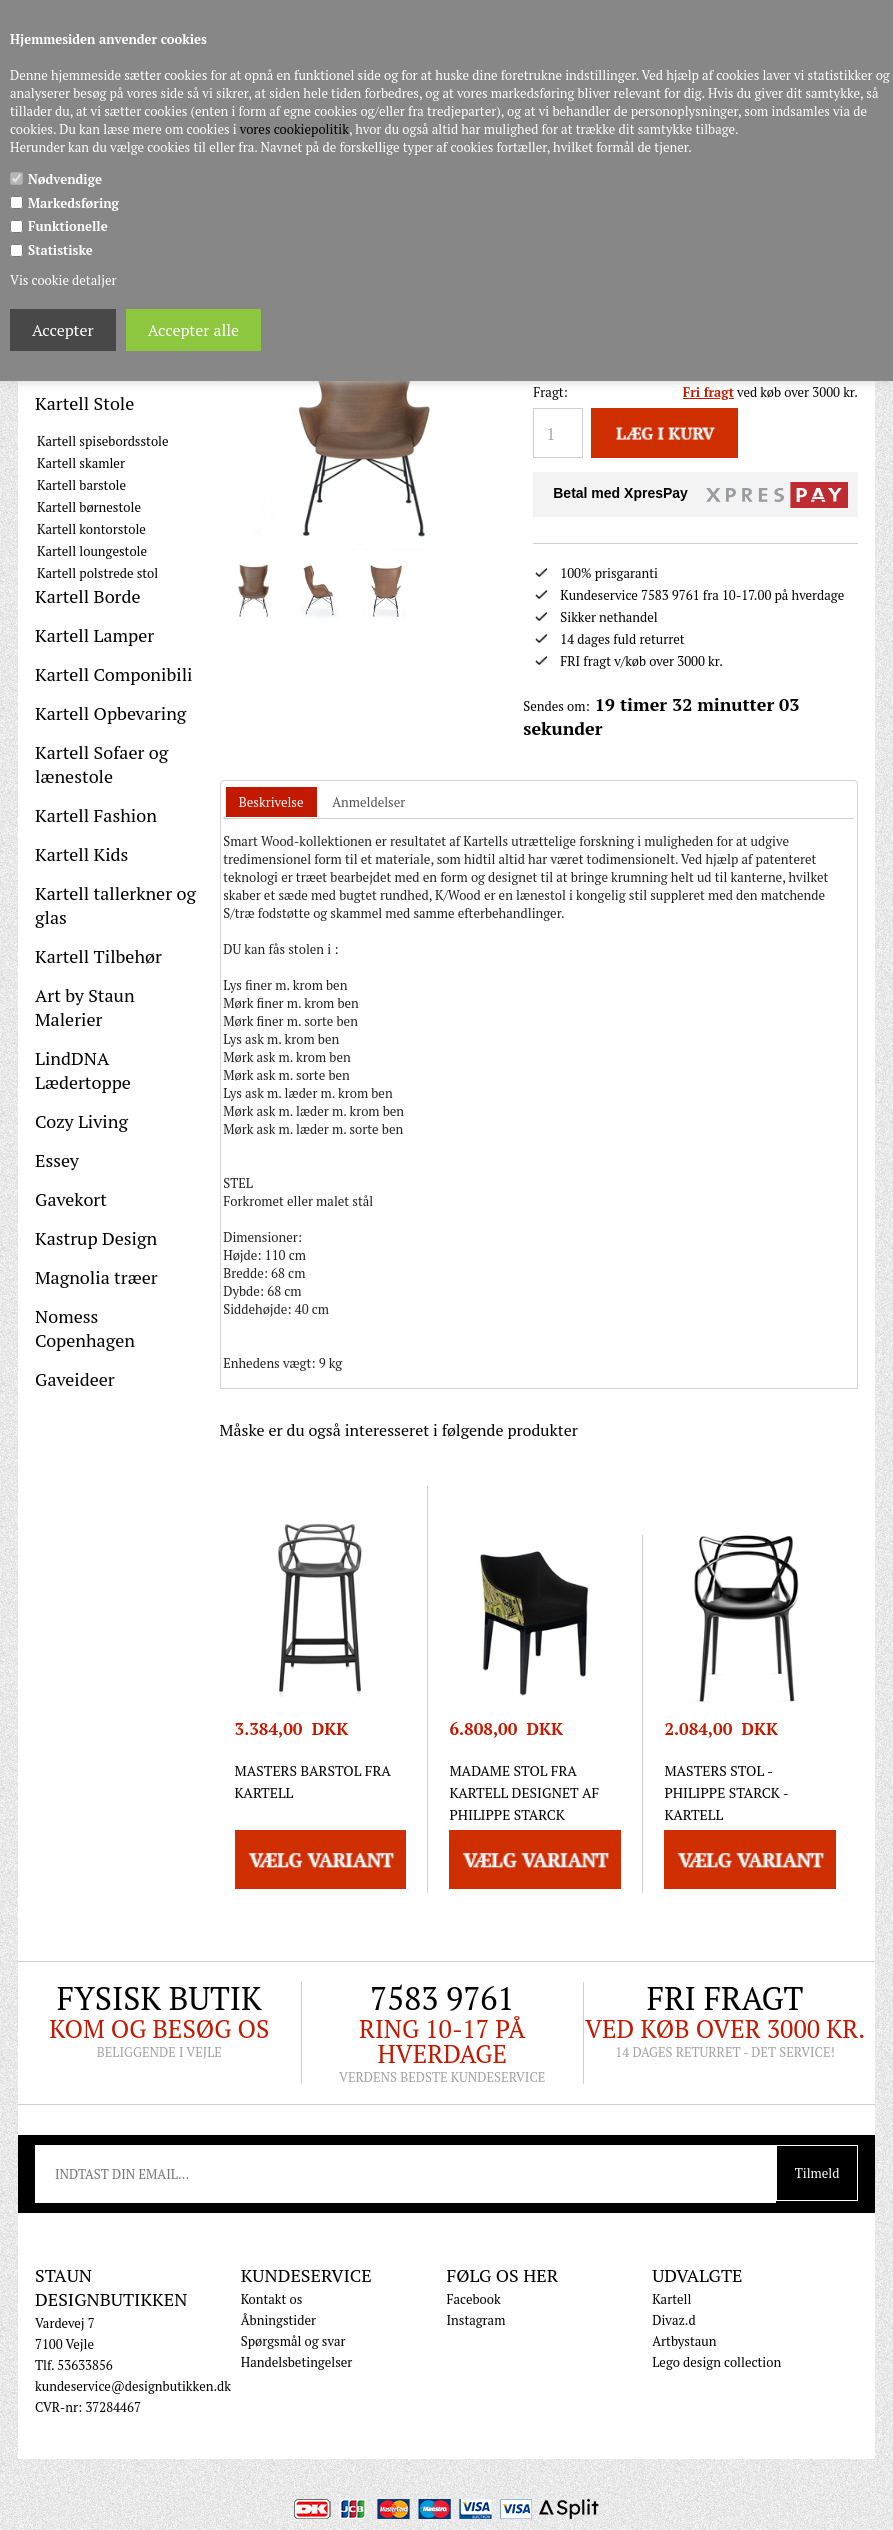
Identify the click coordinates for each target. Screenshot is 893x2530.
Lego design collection (716, 2362)
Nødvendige (65, 179)
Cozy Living (81, 1121)
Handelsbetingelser (297, 2362)
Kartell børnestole (89, 507)
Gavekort (71, 1199)
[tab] (271, 802)
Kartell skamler (81, 463)
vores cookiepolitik (294, 129)
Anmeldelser (368, 802)
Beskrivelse (271, 802)
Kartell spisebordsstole (103, 441)
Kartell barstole (81, 485)
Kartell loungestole (92, 551)
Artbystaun (684, 2341)
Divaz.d (673, 2320)
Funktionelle (68, 226)
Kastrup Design (96, 1238)
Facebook (473, 2299)
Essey (57, 1160)
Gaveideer (75, 1379)
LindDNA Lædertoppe (83, 1070)
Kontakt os (272, 2299)
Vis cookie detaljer (63, 280)
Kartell (671, 2299)
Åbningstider (278, 2320)
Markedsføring (73, 203)
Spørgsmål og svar (293, 2341)
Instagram (475, 2320)
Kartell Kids (81, 854)
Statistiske (60, 250)
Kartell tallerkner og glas (115, 905)
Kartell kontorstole (91, 529)
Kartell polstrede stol (97, 573)
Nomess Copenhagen (85, 1328)
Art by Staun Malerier (85, 1007)
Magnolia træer (96, 1277)
